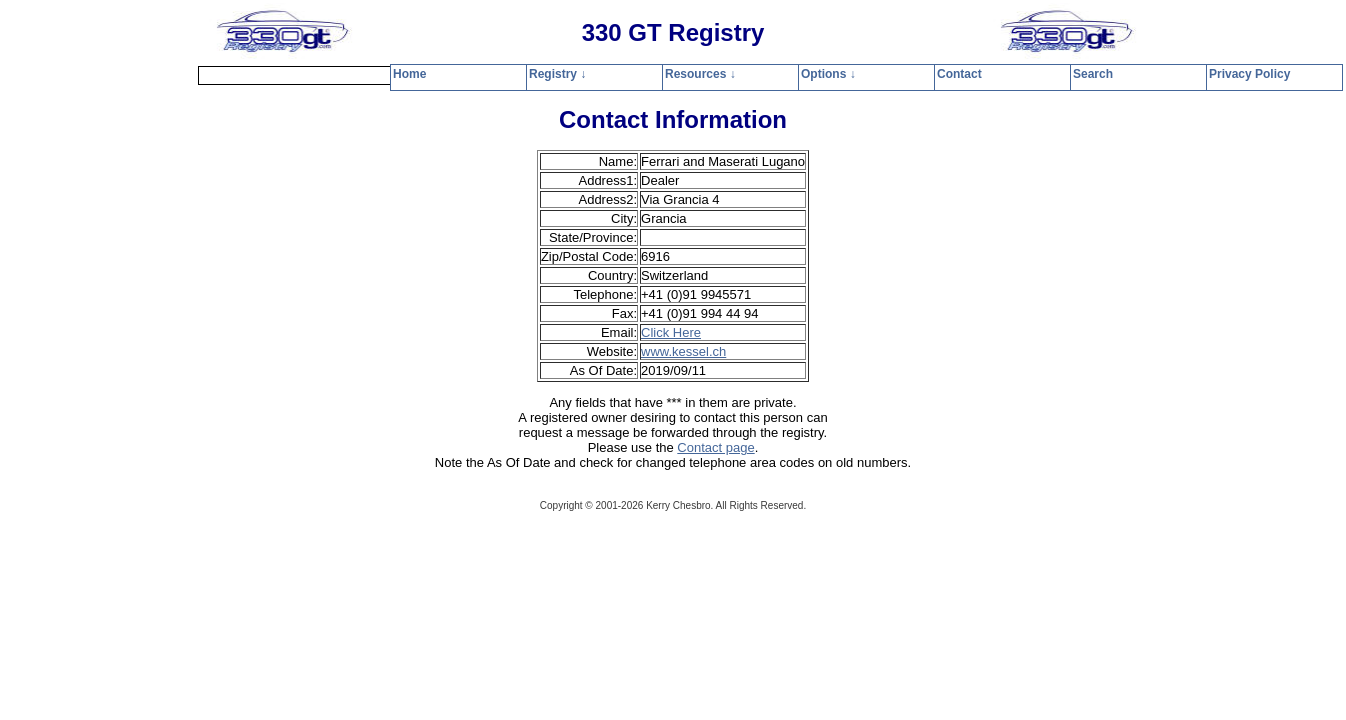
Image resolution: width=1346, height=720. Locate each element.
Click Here (671, 332)
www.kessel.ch (683, 351)
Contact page (715, 447)
